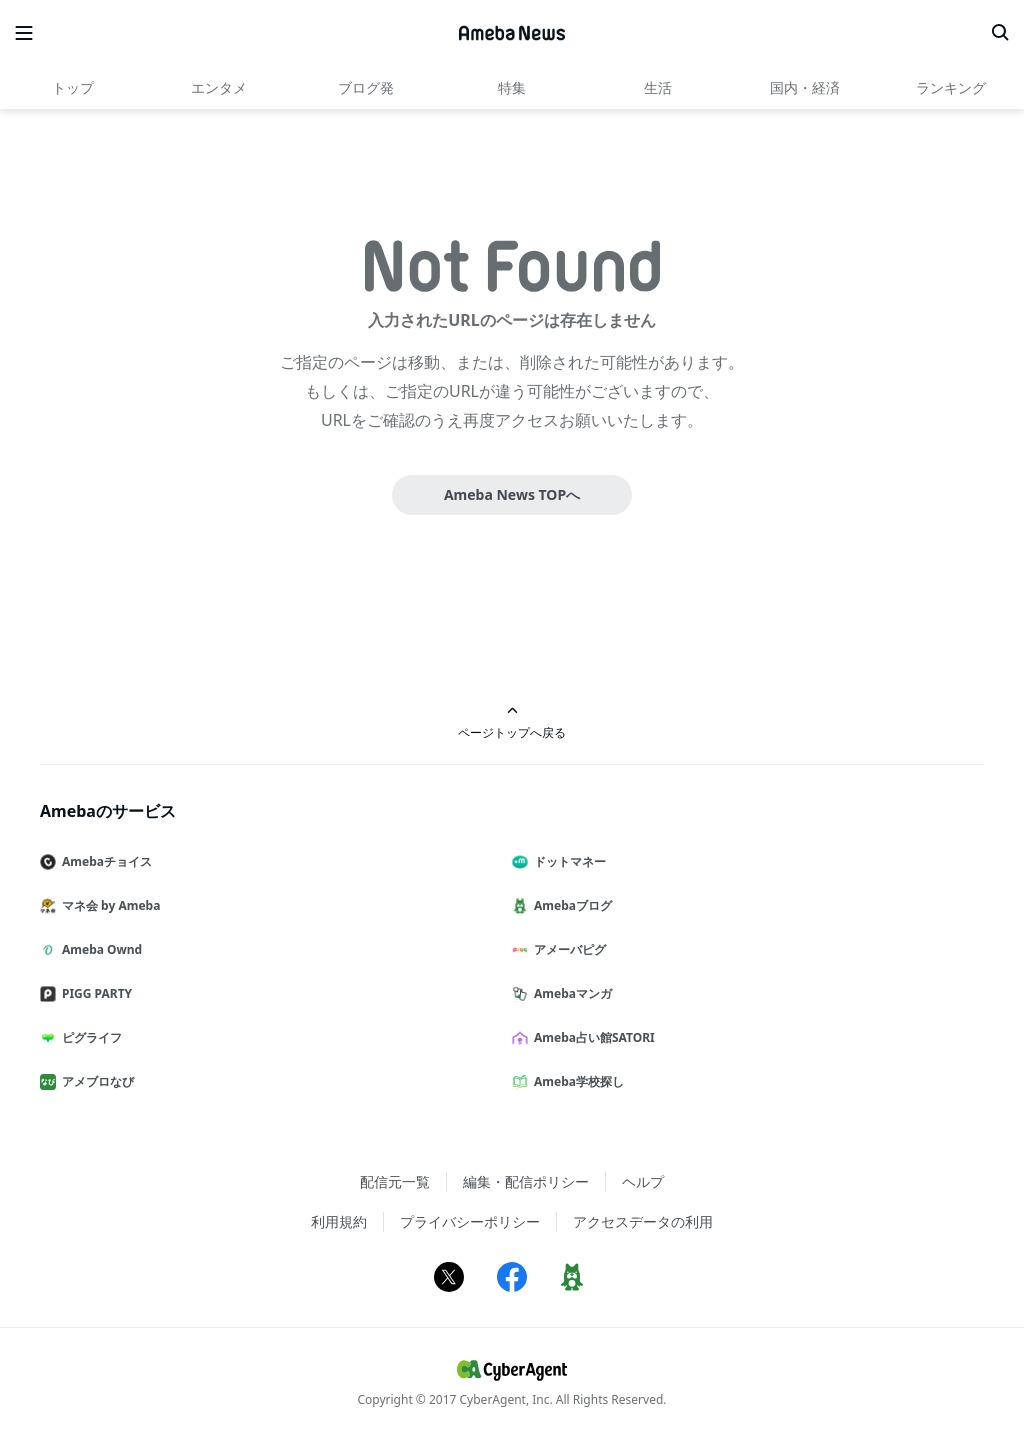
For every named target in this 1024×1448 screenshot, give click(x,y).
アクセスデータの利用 (643, 1221)
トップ (73, 87)
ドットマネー (567, 861)
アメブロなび (95, 1081)
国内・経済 (805, 87)
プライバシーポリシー (470, 1221)
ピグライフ (89, 1037)
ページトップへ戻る (512, 722)
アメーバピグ (567, 949)
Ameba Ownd (99, 949)
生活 (658, 87)
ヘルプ (643, 1181)
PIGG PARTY (94, 993)
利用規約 (339, 1221)
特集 (512, 87)
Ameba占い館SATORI (591, 1037)
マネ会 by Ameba (108, 905)
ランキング (951, 87)
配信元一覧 (395, 1181)
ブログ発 (366, 87)
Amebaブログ (570, 905)
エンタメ (219, 87)
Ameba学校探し (576, 1081)
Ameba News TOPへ (512, 494)
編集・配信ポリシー (526, 1181)
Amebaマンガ (570, 993)
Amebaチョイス (104, 861)
